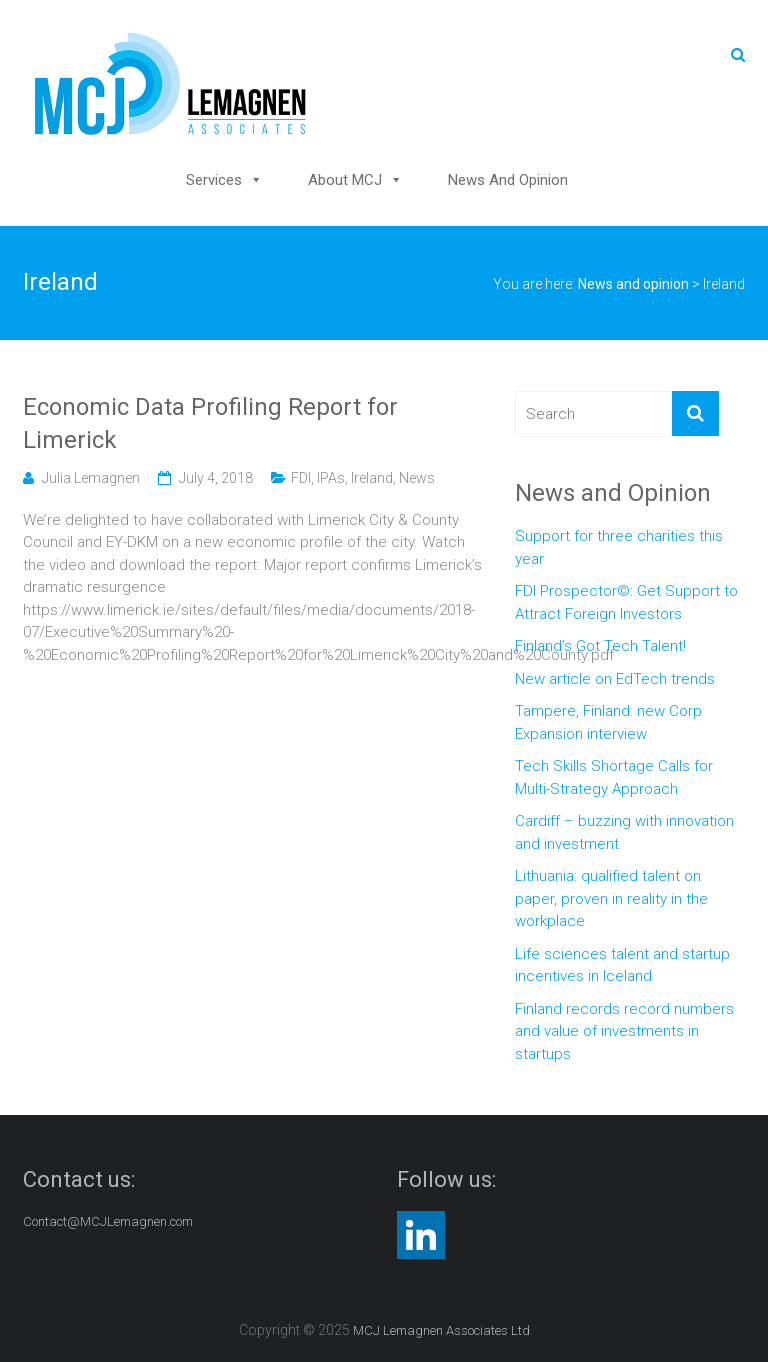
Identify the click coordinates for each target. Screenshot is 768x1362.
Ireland (372, 478)
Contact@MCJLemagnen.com (108, 1221)
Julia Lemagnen (91, 478)
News (417, 478)
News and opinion (508, 180)
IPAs (331, 478)
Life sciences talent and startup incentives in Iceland (622, 965)
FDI (301, 478)
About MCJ (345, 180)
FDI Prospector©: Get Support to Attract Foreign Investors (626, 602)
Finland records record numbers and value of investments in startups (624, 1031)
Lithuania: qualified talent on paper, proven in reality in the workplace (611, 898)
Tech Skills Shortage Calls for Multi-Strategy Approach (614, 777)
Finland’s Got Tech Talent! (600, 646)
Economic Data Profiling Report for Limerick (210, 424)
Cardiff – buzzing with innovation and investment (624, 832)
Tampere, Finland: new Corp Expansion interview (608, 722)
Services (214, 180)
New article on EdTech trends (615, 679)
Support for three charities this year (619, 547)
